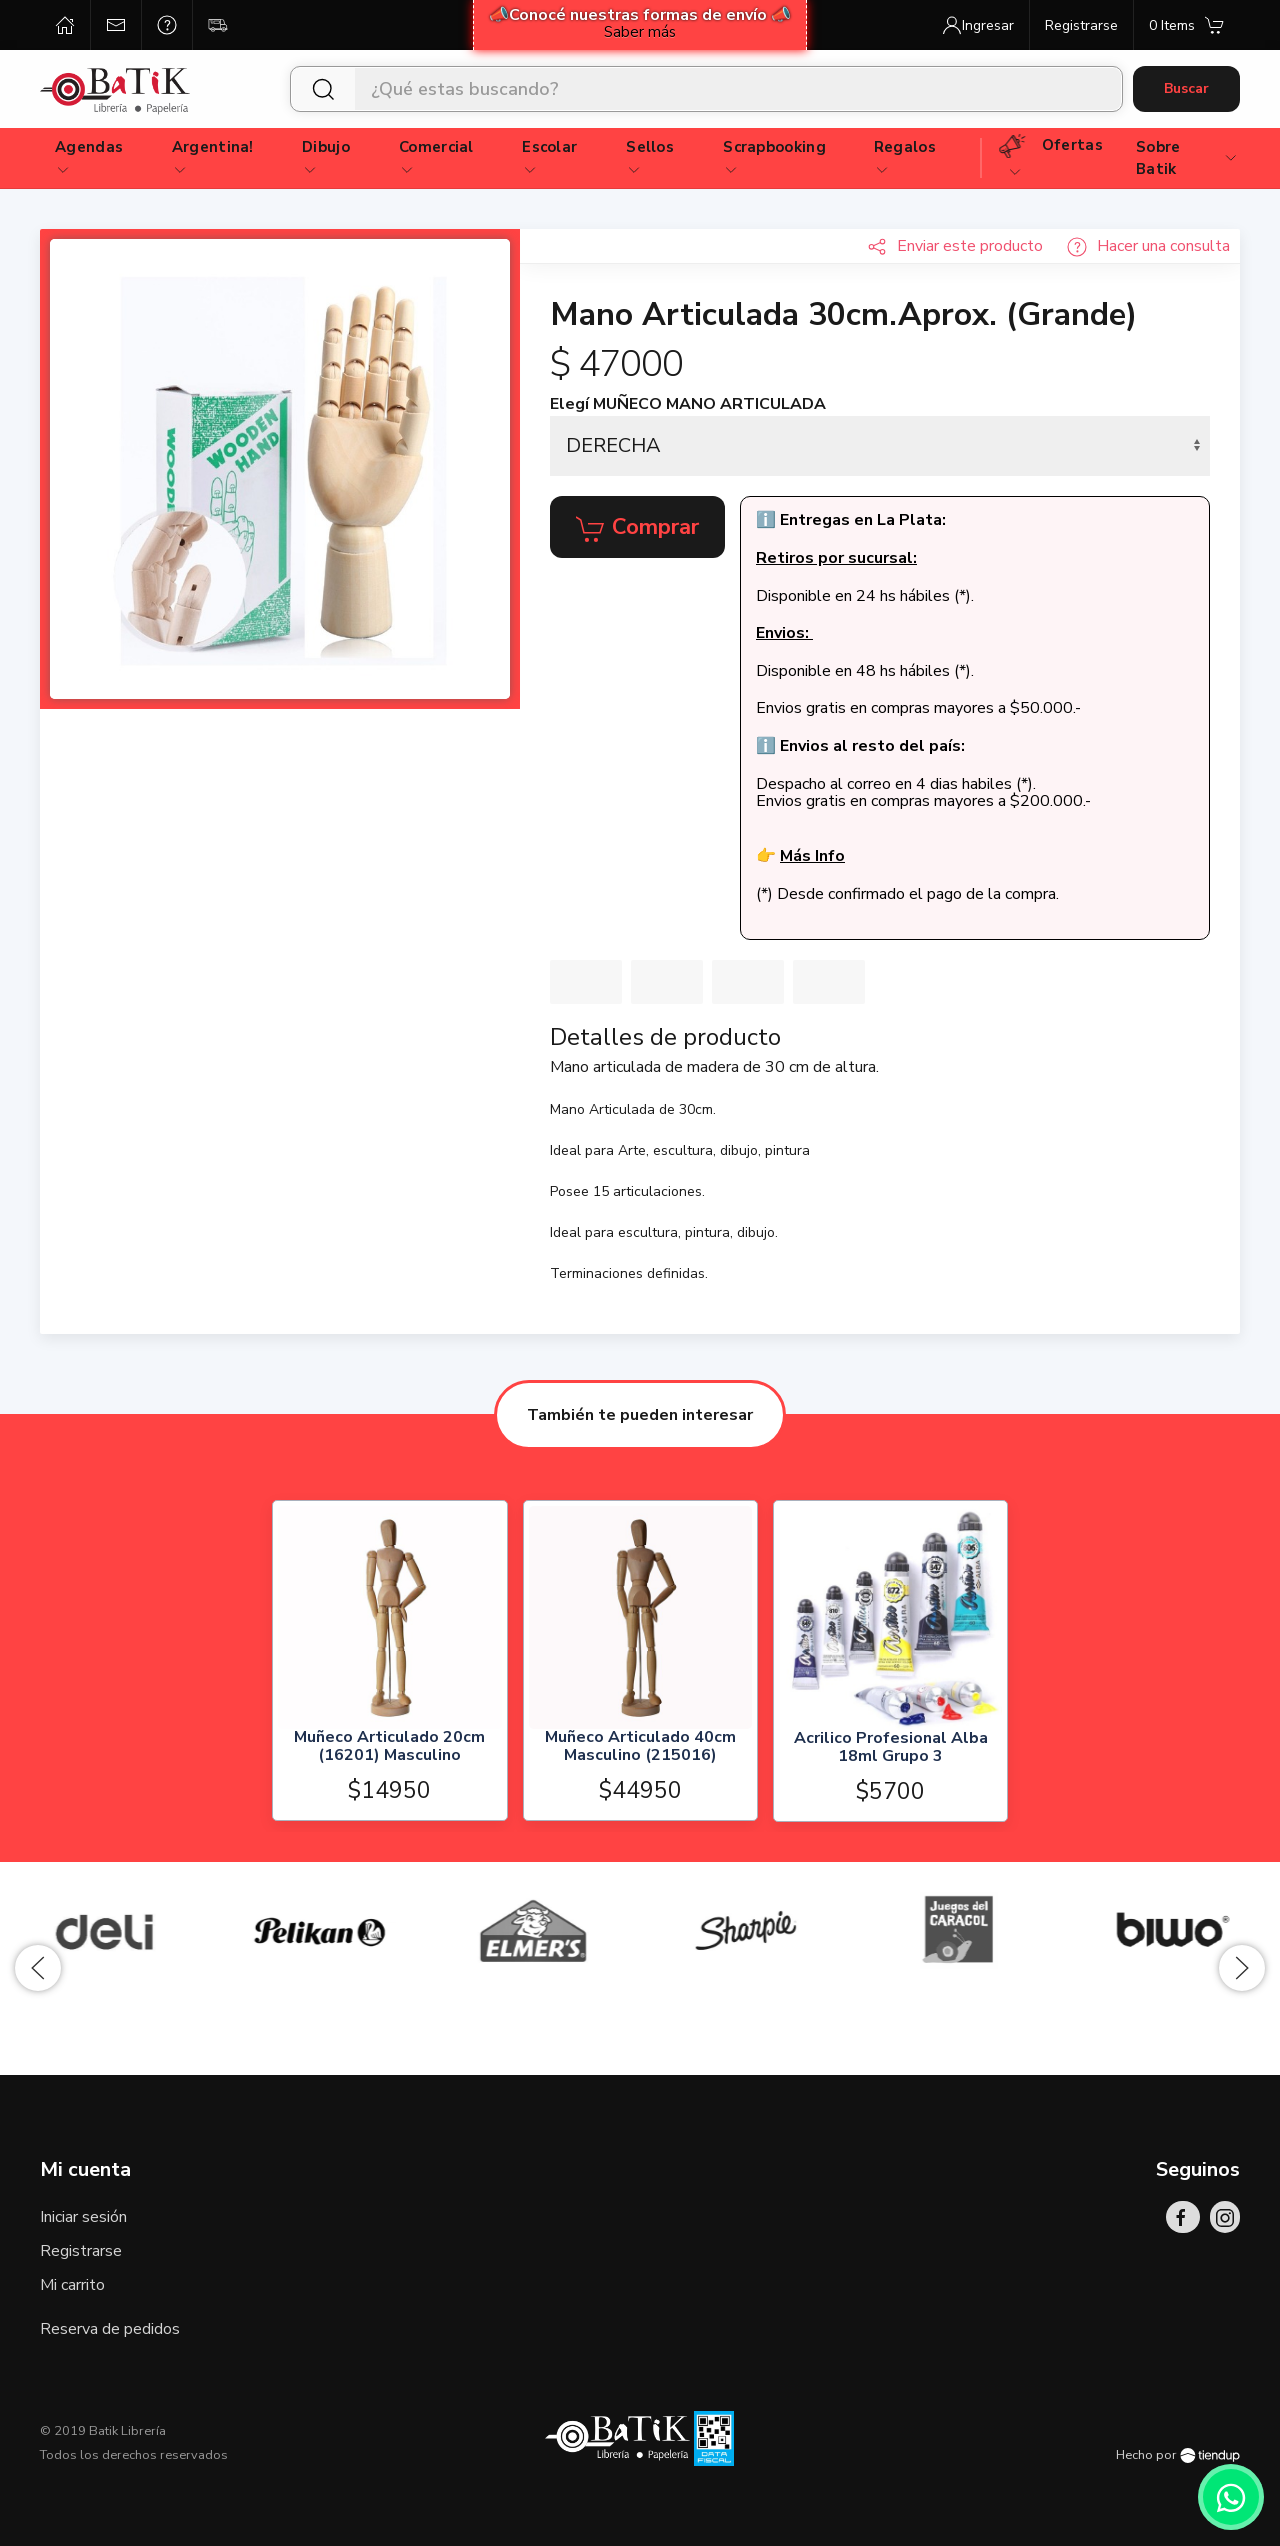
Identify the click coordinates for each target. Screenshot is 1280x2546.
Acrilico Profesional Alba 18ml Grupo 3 (890, 1748)
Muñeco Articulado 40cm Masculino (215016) (639, 1747)
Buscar (1186, 88)
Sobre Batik (1187, 158)
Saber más (640, 32)
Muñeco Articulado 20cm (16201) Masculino (389, 1747)
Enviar (955, 246)
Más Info (812, 856)
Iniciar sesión (83, 2217)
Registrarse (81, 2251)
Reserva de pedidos (110, 2329)
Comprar (637, 528)
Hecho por (1178, 2455)
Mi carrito (72, 2285)
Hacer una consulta (1148, 246)
